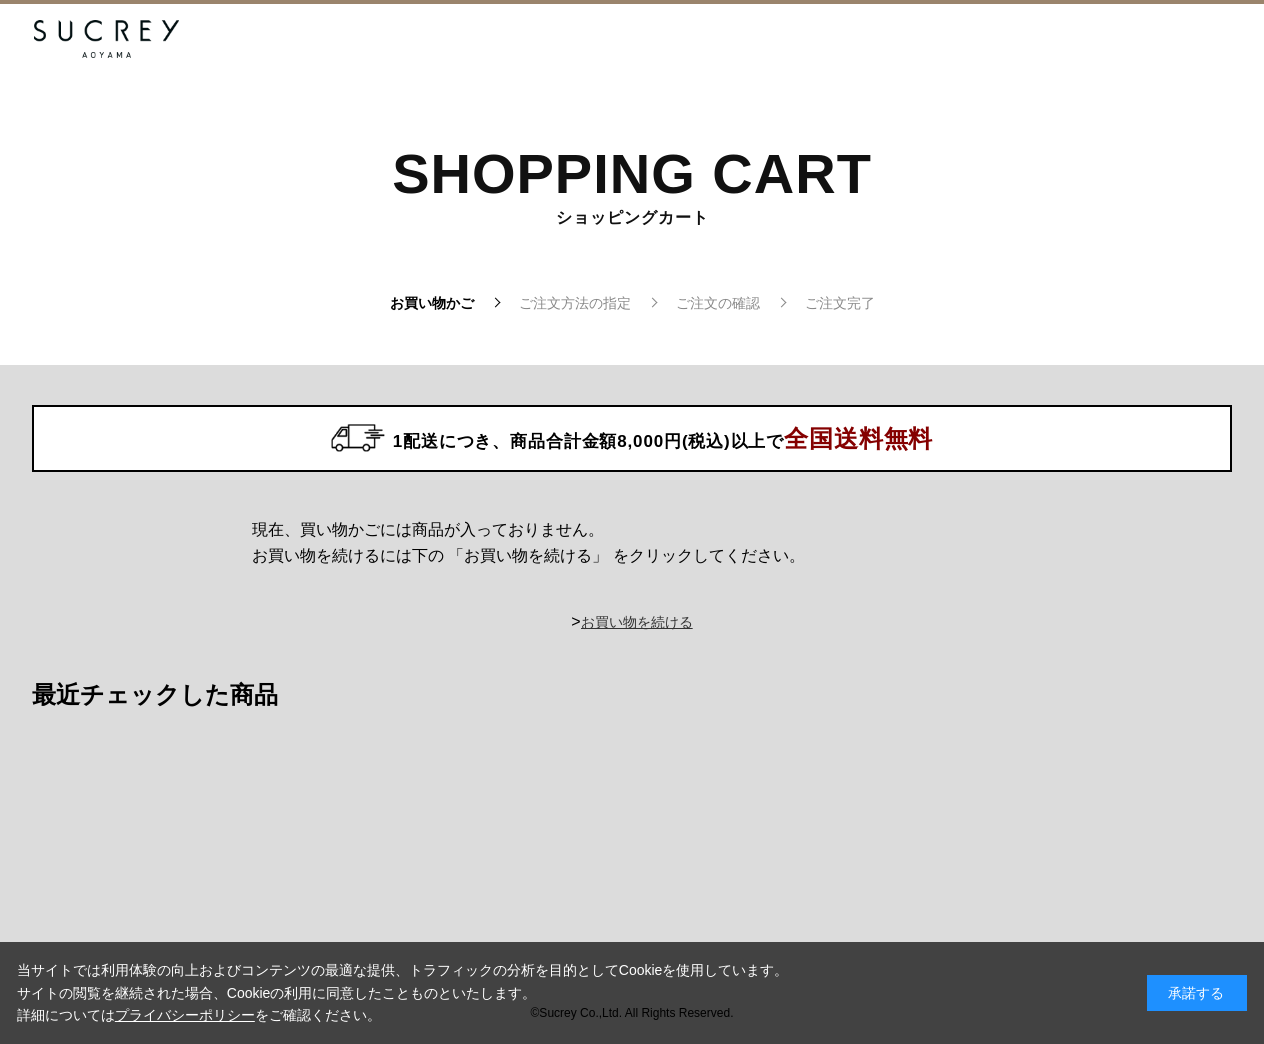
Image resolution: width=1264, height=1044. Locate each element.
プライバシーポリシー (185, 1015)
